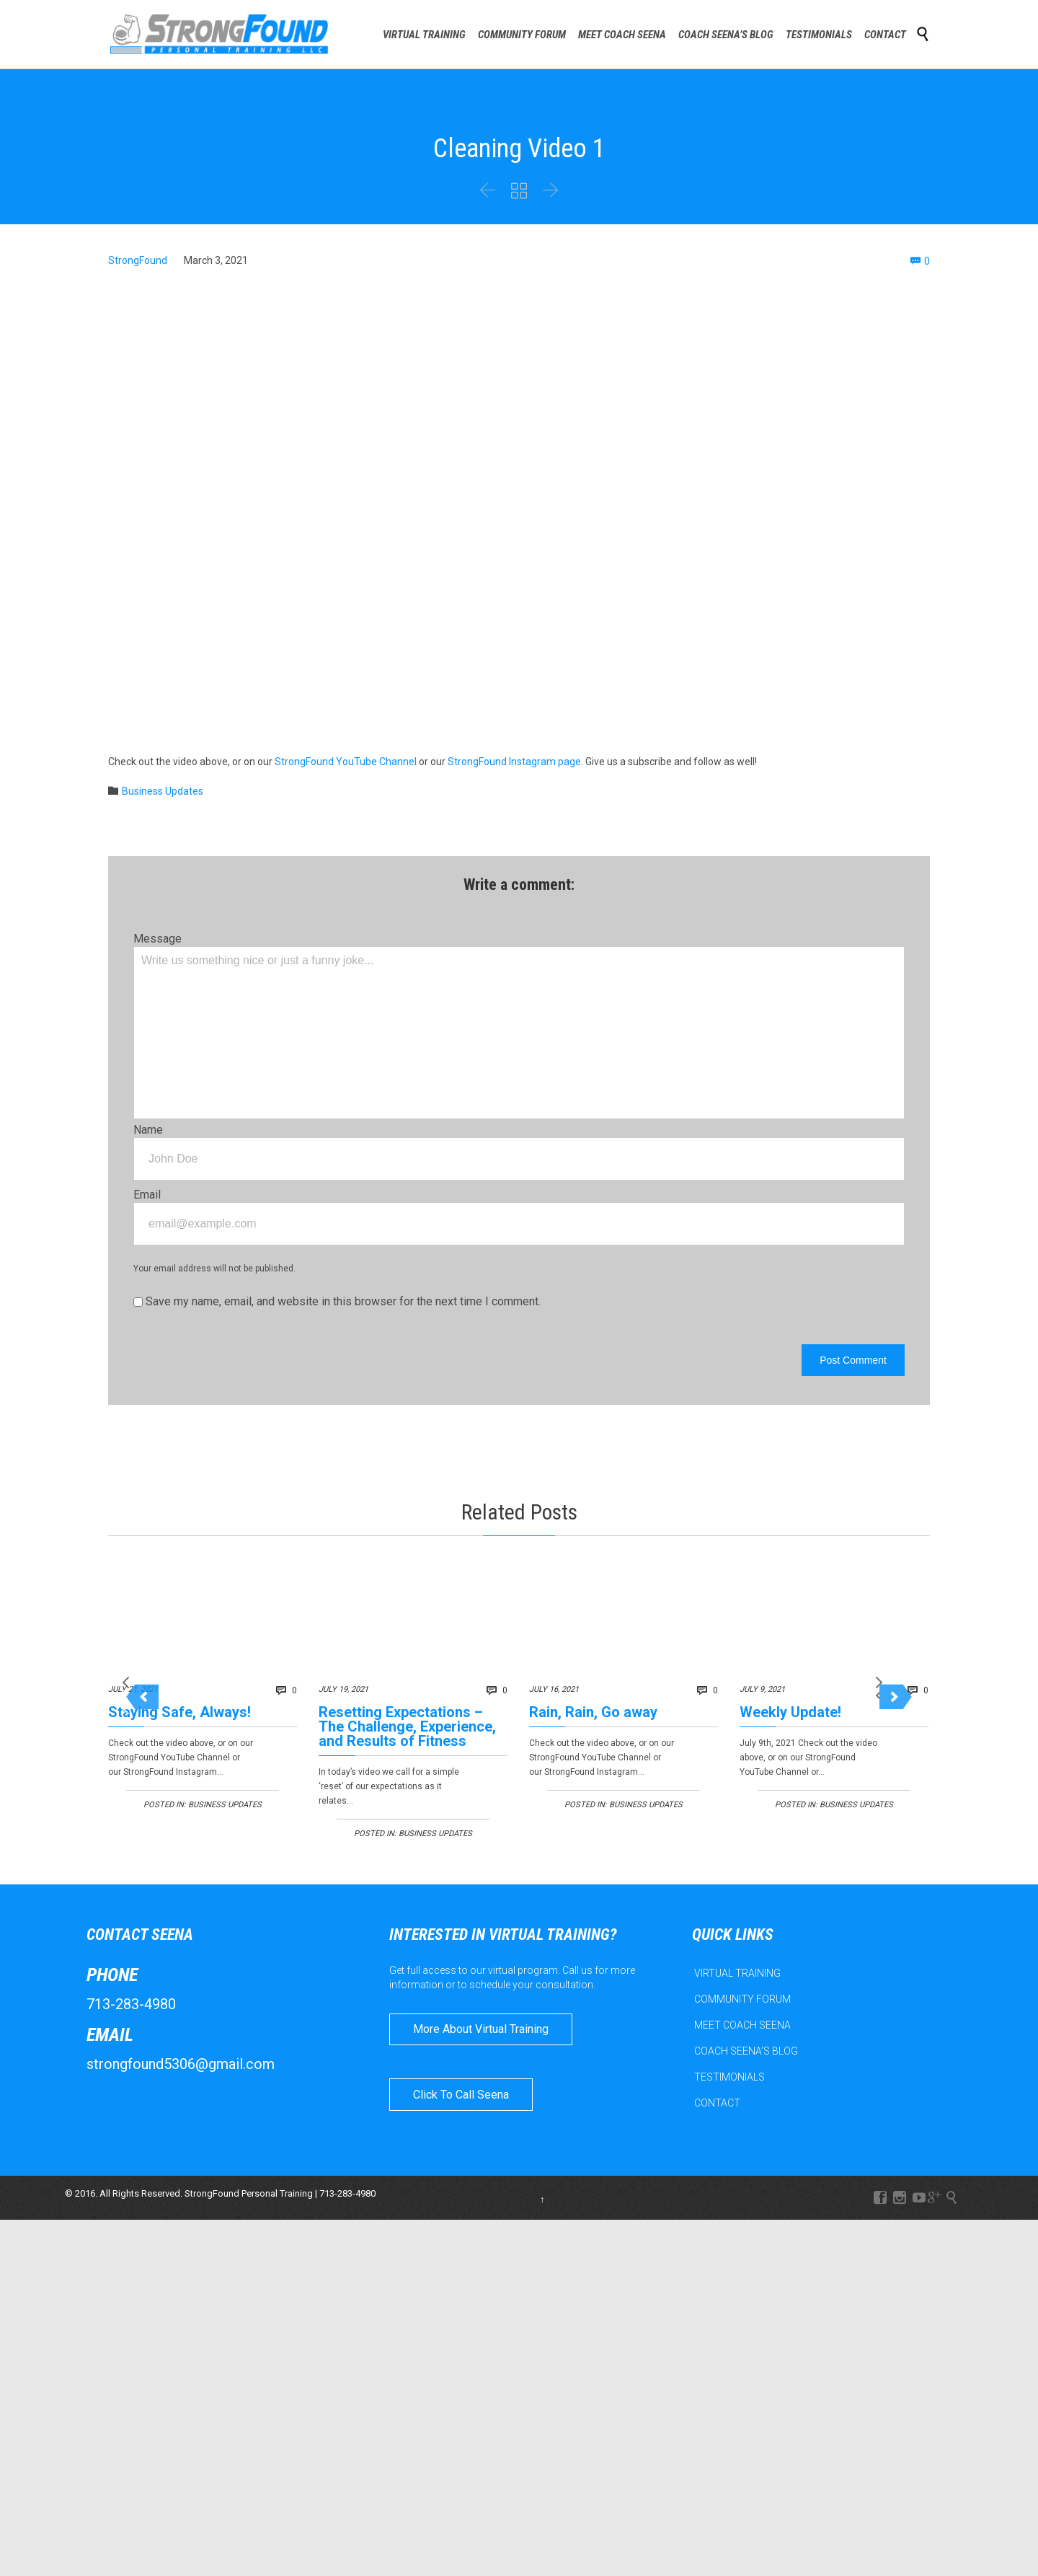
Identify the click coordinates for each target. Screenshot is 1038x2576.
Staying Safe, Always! (179, 1712)
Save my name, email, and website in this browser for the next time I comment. (337, 1301)
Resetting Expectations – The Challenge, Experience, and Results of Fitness (407, 1726)
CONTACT (717, 2165)
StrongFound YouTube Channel (346, 761)
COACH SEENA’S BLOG (746, 2114)
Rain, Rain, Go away (593, 1712)
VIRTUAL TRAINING (737, 2036)
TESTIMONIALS (729, 2139)
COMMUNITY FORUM (742, 2062)
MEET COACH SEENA (742, 2088)
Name (148, 1130)
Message (157, 938)
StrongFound (137, 260)
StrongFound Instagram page (514, 761)
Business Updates (162, 791)
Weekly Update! (790, 1712)
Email (147, 1194)
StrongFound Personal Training (249, 2255)
